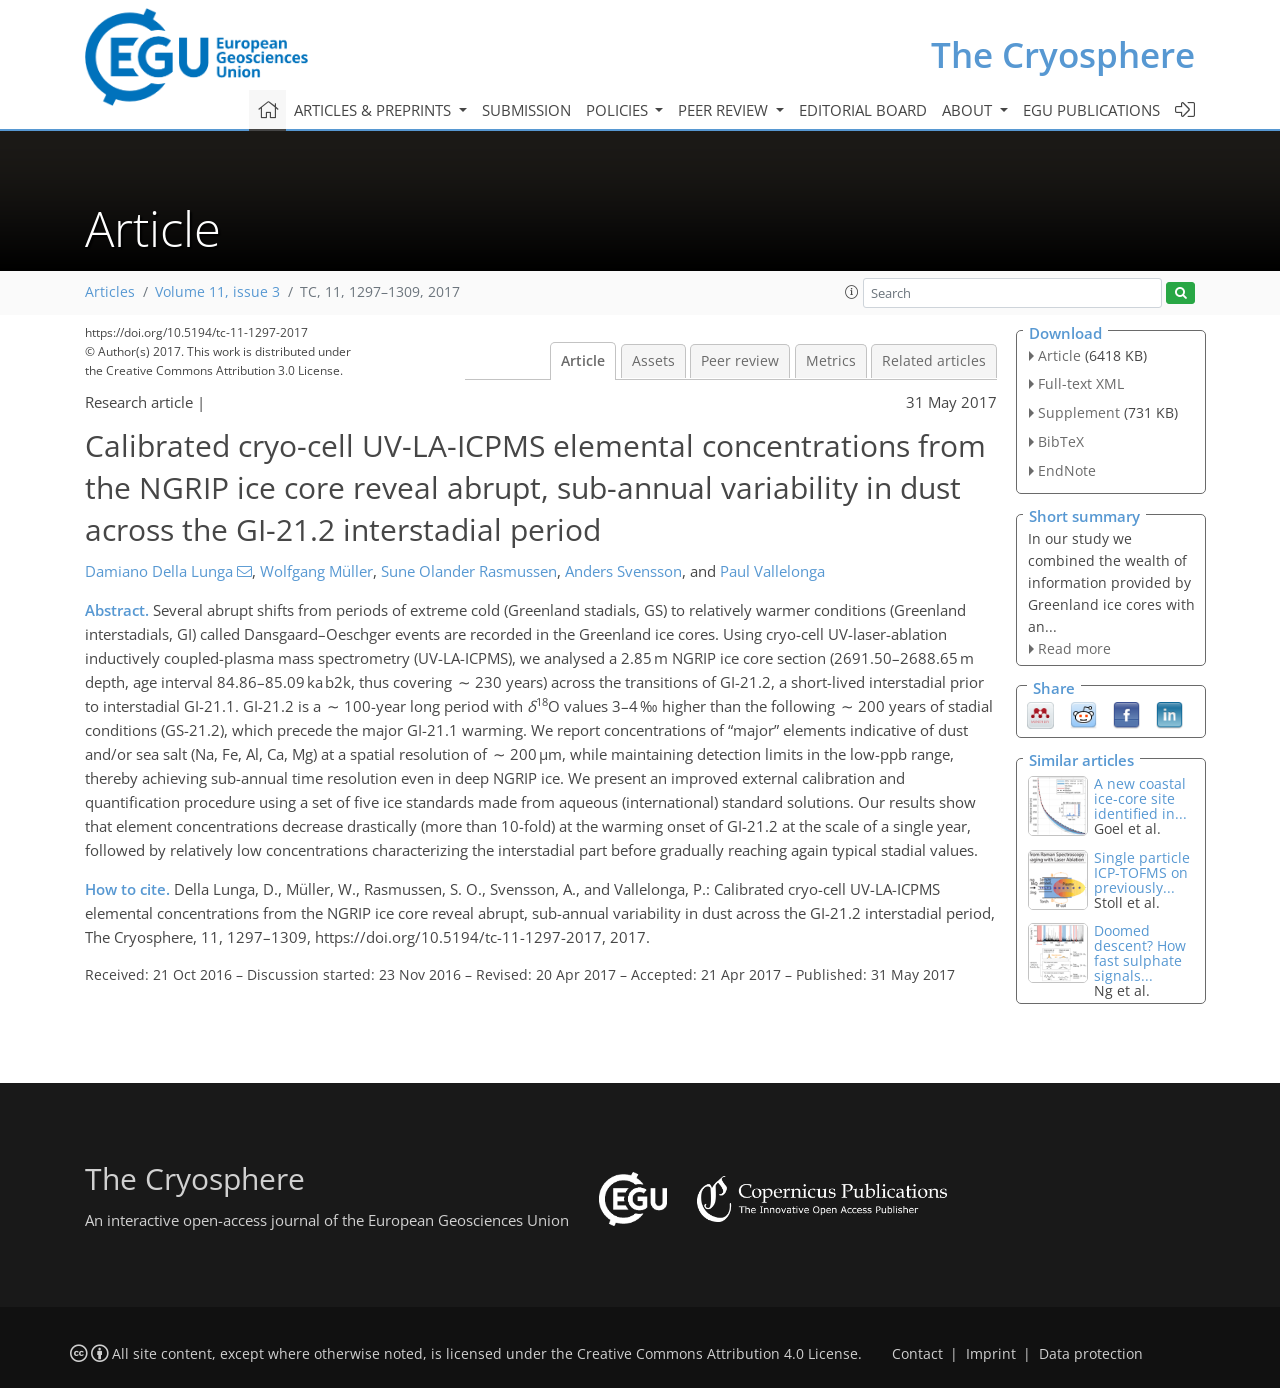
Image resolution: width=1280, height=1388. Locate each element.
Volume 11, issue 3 (217, 292)
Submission (526, 110)
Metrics (831, 361)
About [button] (969, 110)
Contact (917, 1354)
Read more (1074, 648)
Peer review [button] (725, 110)
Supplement (1079, 412)
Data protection (1091, 1354)
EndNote (1067, 470)
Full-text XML (1081, 383)
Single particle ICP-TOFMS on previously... (1142, 872)
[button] (852, 292)
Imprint (991, 1354)
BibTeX (1061, 441)
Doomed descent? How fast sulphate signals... (1140, 953)
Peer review (740, 361)
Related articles (934, 361)
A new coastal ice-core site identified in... (1140, 798)
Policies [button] (619, 110)
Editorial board (863, 110)
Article (583, 361)
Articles (110, 292)
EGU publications (1091, 110)
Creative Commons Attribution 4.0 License (717, 1354)
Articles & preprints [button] (374, 110)
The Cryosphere (1063, 54)
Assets (653, 361)
